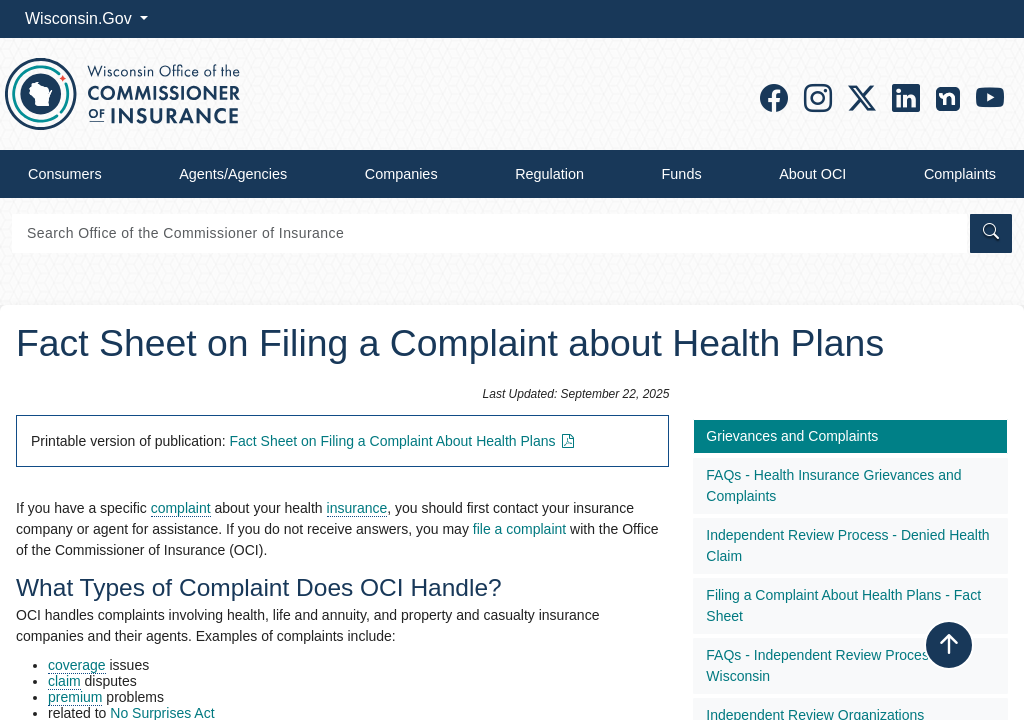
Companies (401, 174)
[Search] (489, 233)
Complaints (960, 174)
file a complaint (519, 529)
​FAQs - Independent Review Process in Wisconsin (828, 665)
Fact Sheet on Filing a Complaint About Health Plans (403, 441)
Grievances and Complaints (792, 436)
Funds (682, 174)
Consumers (65, 174)
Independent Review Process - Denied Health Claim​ (847, 545)
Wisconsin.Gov (80, 18)
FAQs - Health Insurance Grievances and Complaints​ (833, 485)
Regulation (549, 174)
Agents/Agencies (233, 174)
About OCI (812, 174)
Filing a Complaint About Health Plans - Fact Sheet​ (843, 605)
